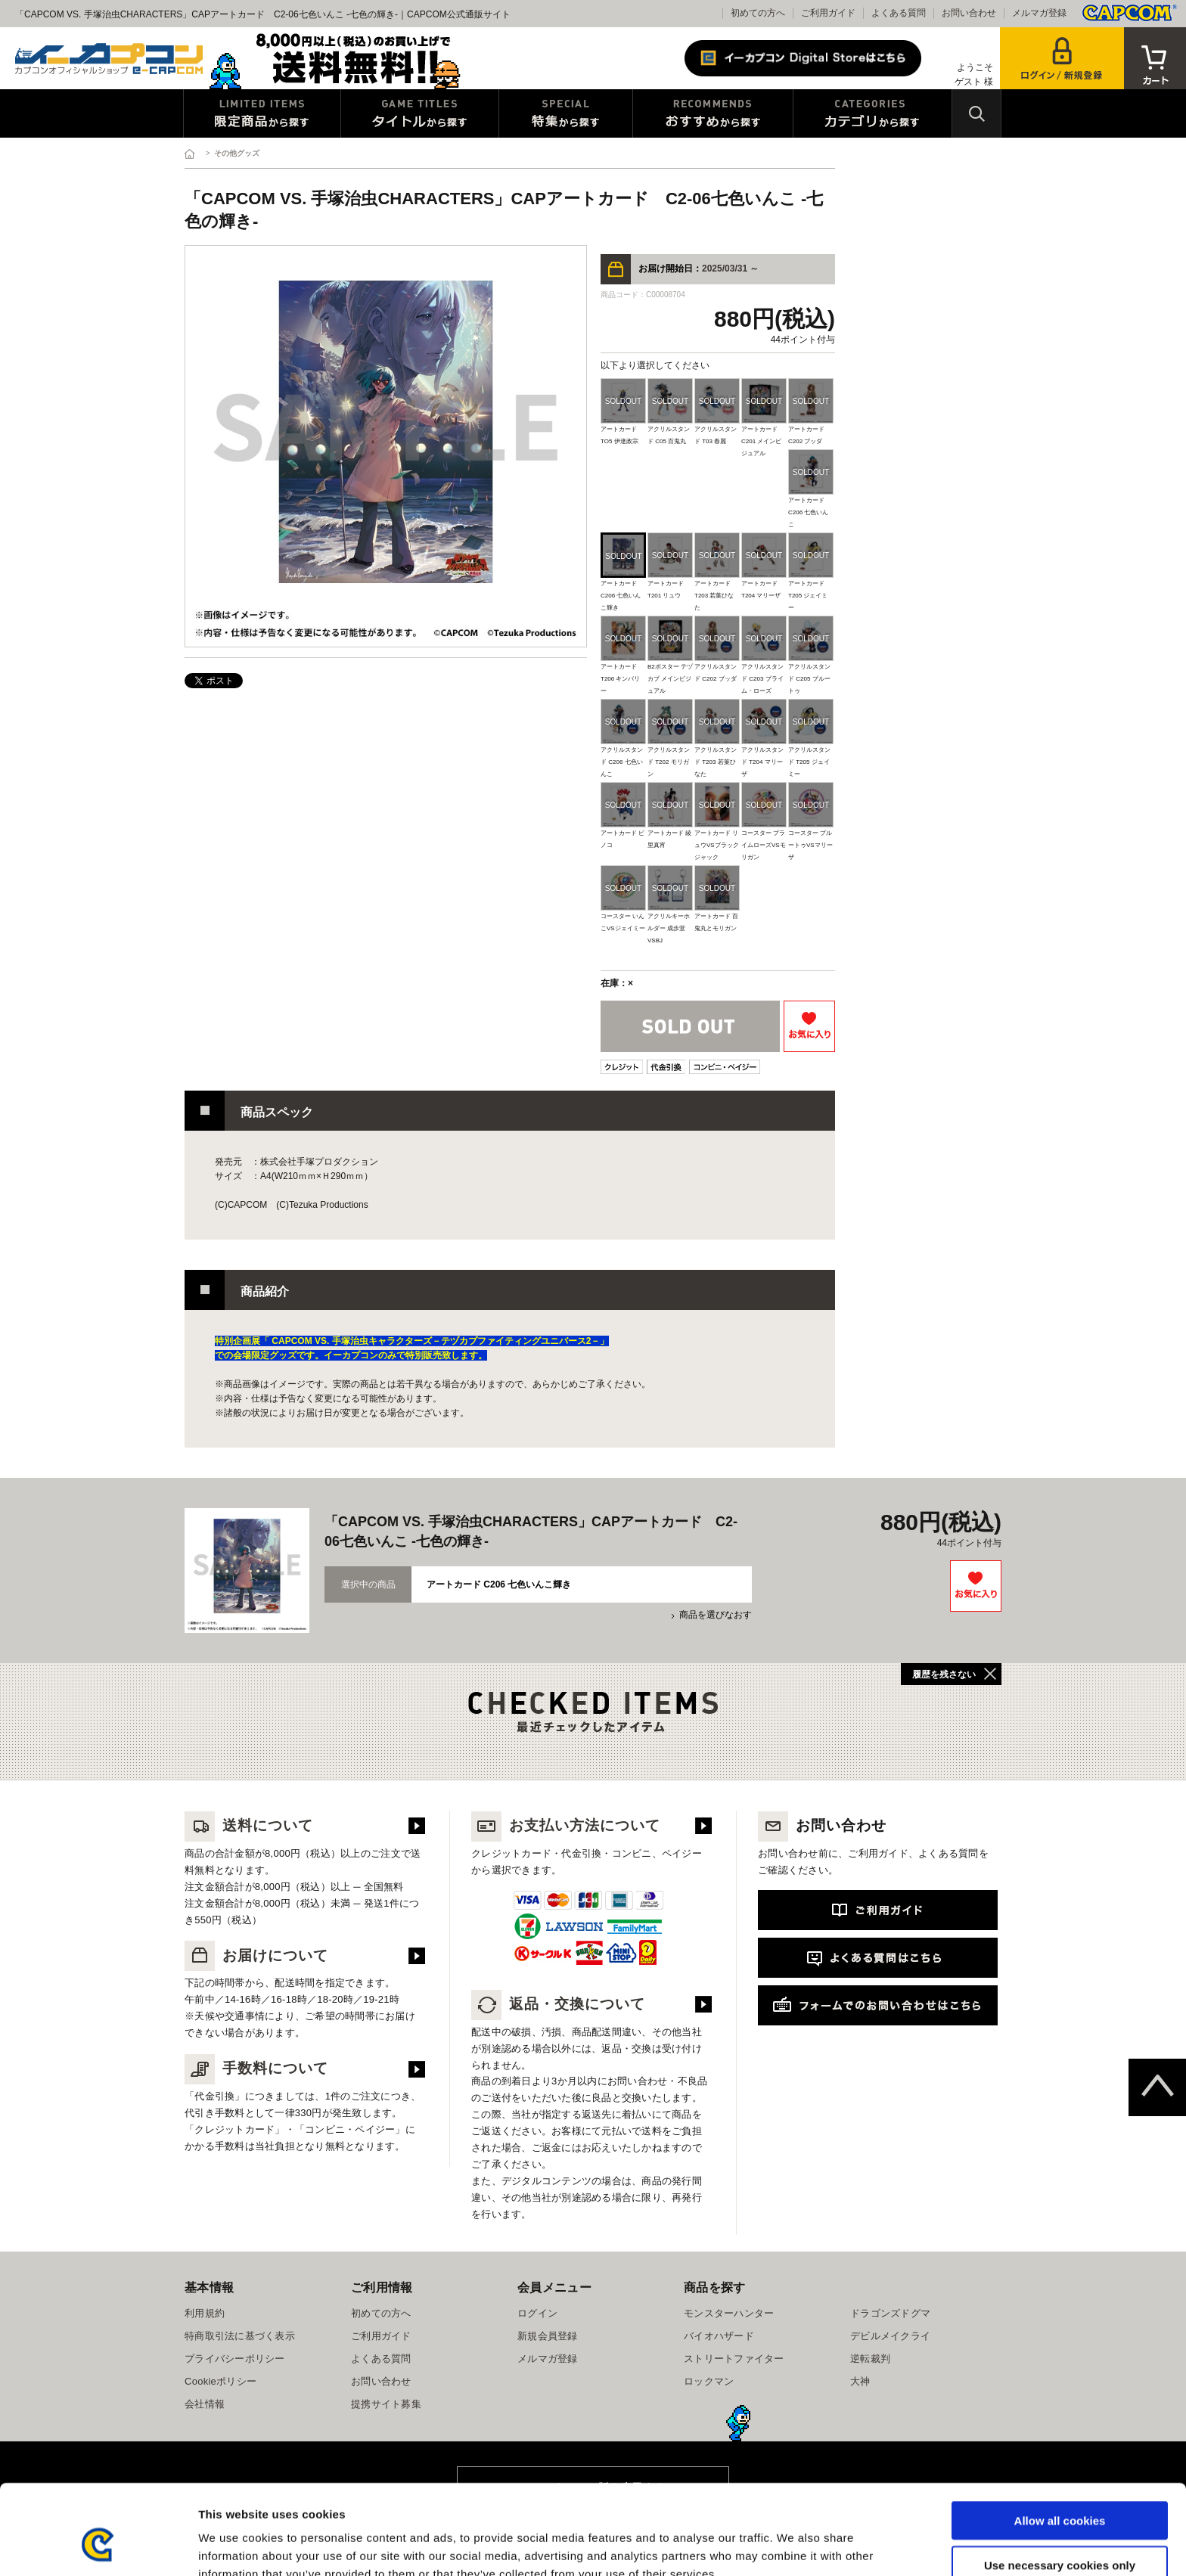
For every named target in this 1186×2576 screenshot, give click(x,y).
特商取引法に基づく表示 (240, 2336)
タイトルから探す (419, 113)
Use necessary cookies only (1059, 2487)
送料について (249, 1825)
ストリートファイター (734, 2358)
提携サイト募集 (386, 2404)
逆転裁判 (870, 2358)
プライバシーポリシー (235, 2358)
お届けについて (256, 1955)
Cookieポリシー (220, 2381)
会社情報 (205, 2404)
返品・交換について (558, 2004)
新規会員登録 (547, 2336)
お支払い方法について (565, 1825)
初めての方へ (758, 13)
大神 (860, 2381)
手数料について (256, 2068)
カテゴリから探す (872, 113)
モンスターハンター (729, 2313)
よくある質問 (898, 13)
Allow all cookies (1060, 2443)
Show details (794, 2546)
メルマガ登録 (1039, 13)
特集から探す (565, 113)
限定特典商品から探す (262, 113)
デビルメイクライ (890, 2336)
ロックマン (709, 2381)
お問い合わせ (969, 13)
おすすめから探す (713, 113)
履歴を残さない (944, 1674)
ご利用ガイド (828, 13)
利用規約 (205, 2313)
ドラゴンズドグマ (890, 2313)
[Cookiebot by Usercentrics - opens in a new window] (98, 2546)
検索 (976, 113)
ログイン (537, 2313)
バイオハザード (719, 2336)
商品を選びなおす (715, 1614)
